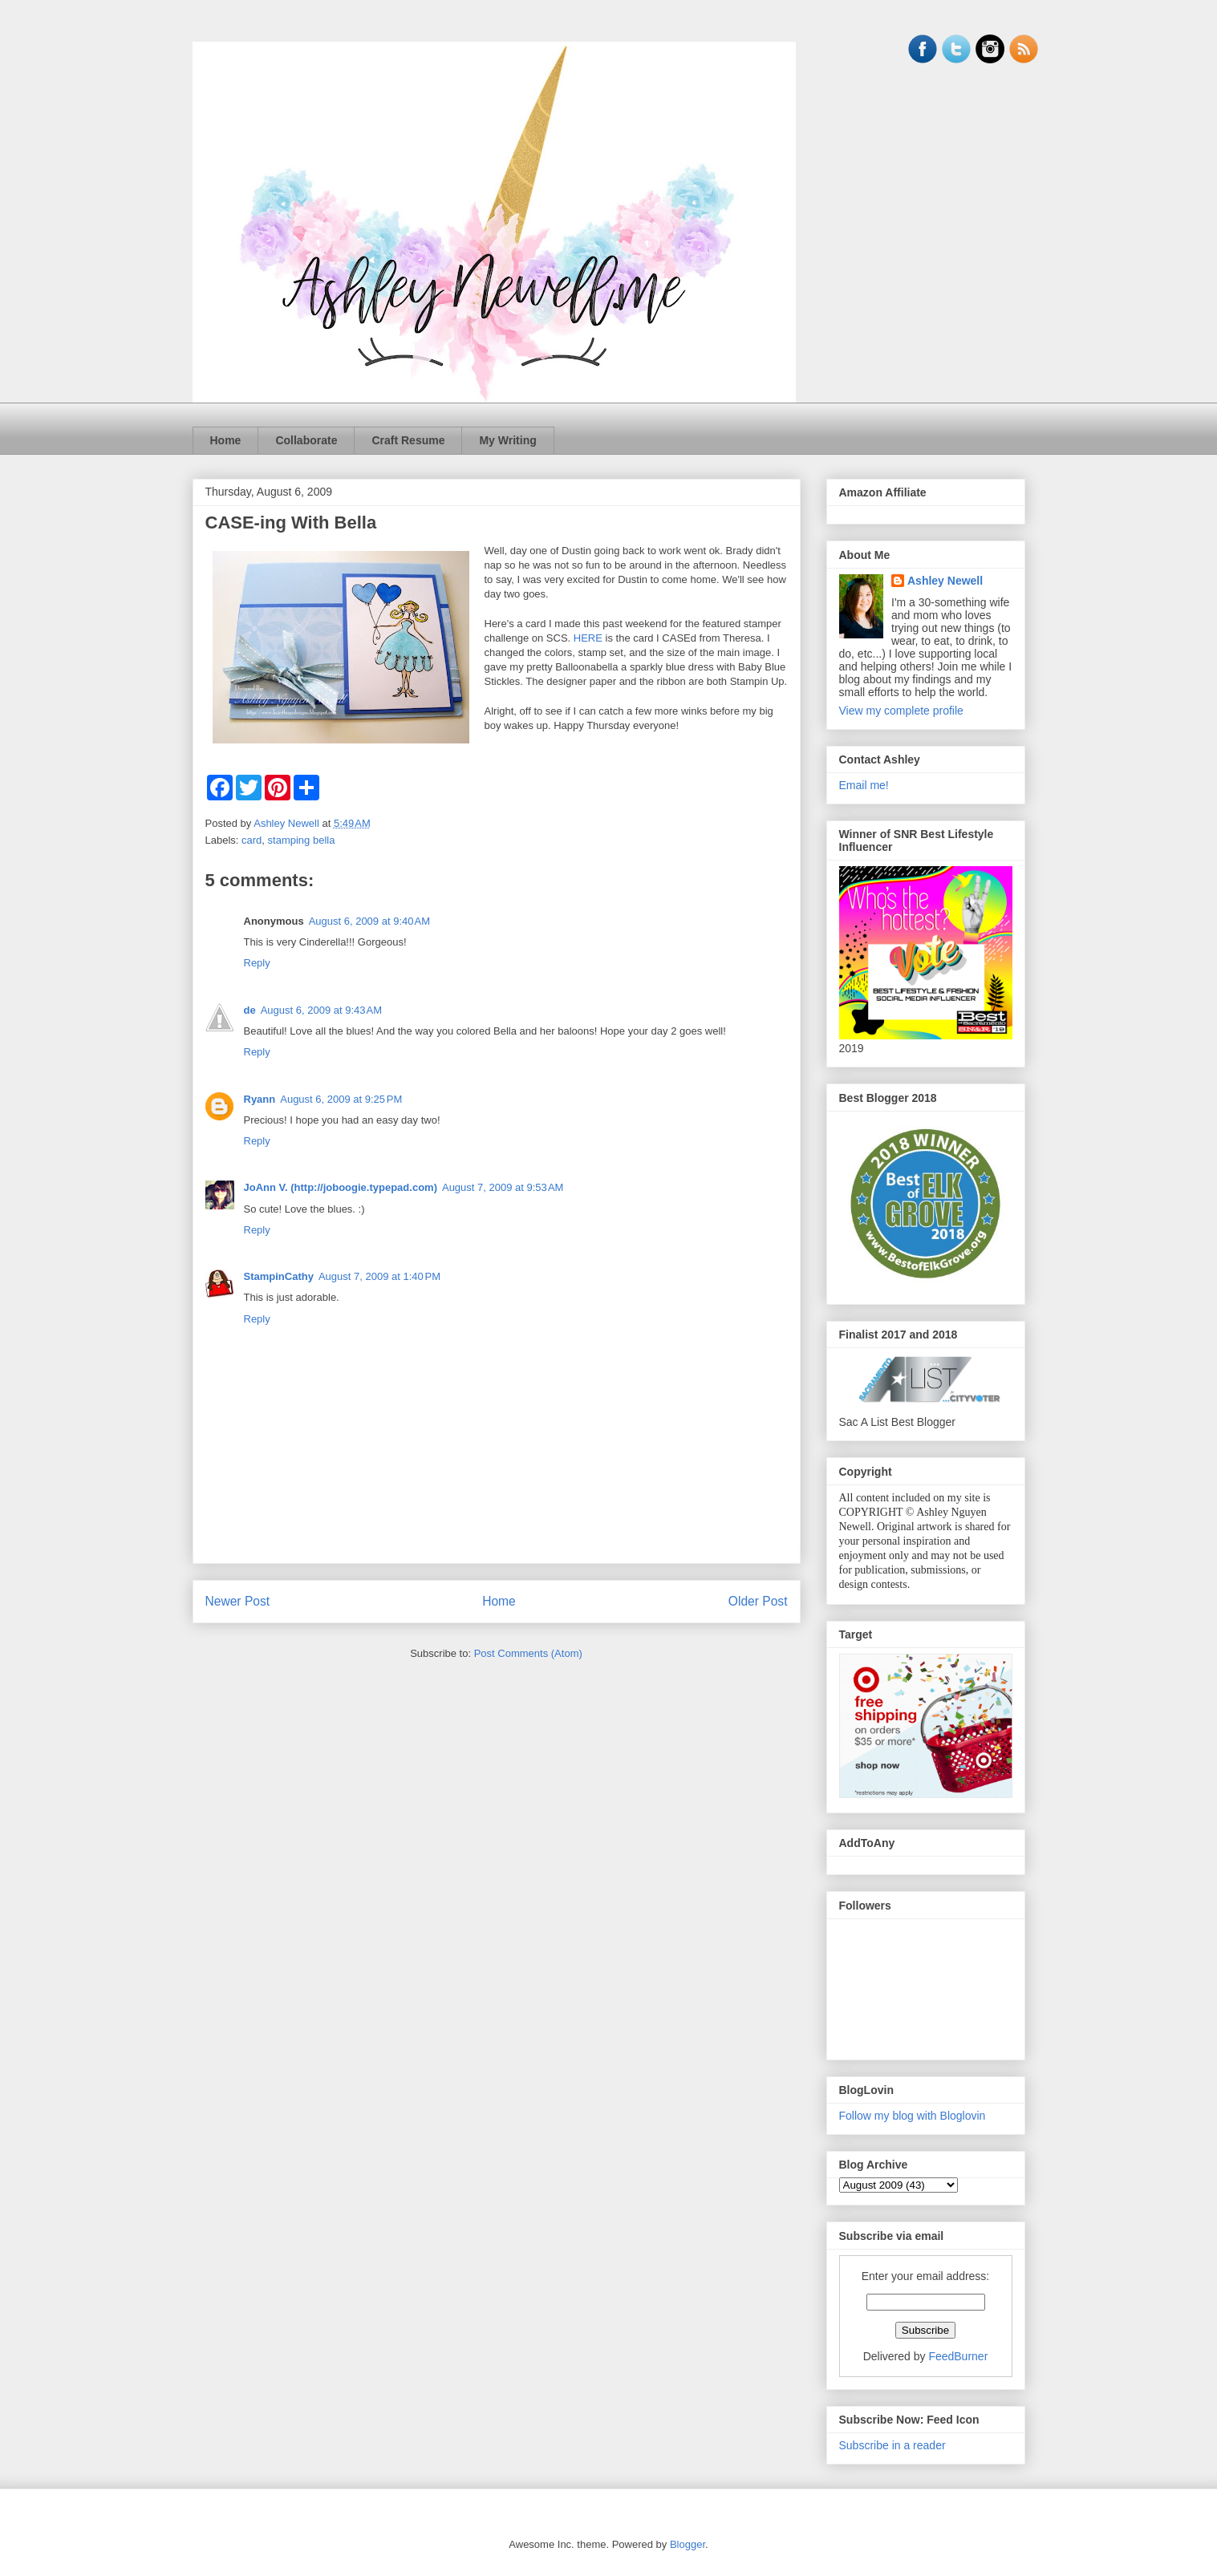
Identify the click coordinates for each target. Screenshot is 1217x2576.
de (250, 1010)
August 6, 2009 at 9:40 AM (369, 921)
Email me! (864, 785)
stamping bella (301, 840)
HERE (588, 638)
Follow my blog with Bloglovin (912, 2115)
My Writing (507, 440)
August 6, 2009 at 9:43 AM (321, 1010)
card (251, 840)
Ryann (260, 1099)
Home (225, 440)
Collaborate (306, 440)
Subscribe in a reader (892, 2445)
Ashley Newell (945, 580)
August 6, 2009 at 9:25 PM (341, 1099)
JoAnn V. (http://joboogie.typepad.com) (340, 1187)
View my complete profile (901, 710)
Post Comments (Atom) (528, 1653)
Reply (257, 963)
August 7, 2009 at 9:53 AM (502, 1187)
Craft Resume (407, 440)
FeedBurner (958, 2356)
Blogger (687, 2544)
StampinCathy (279, 1276)
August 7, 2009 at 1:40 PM (379, 1276)
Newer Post (237, 1601)
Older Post (758, 1601)
